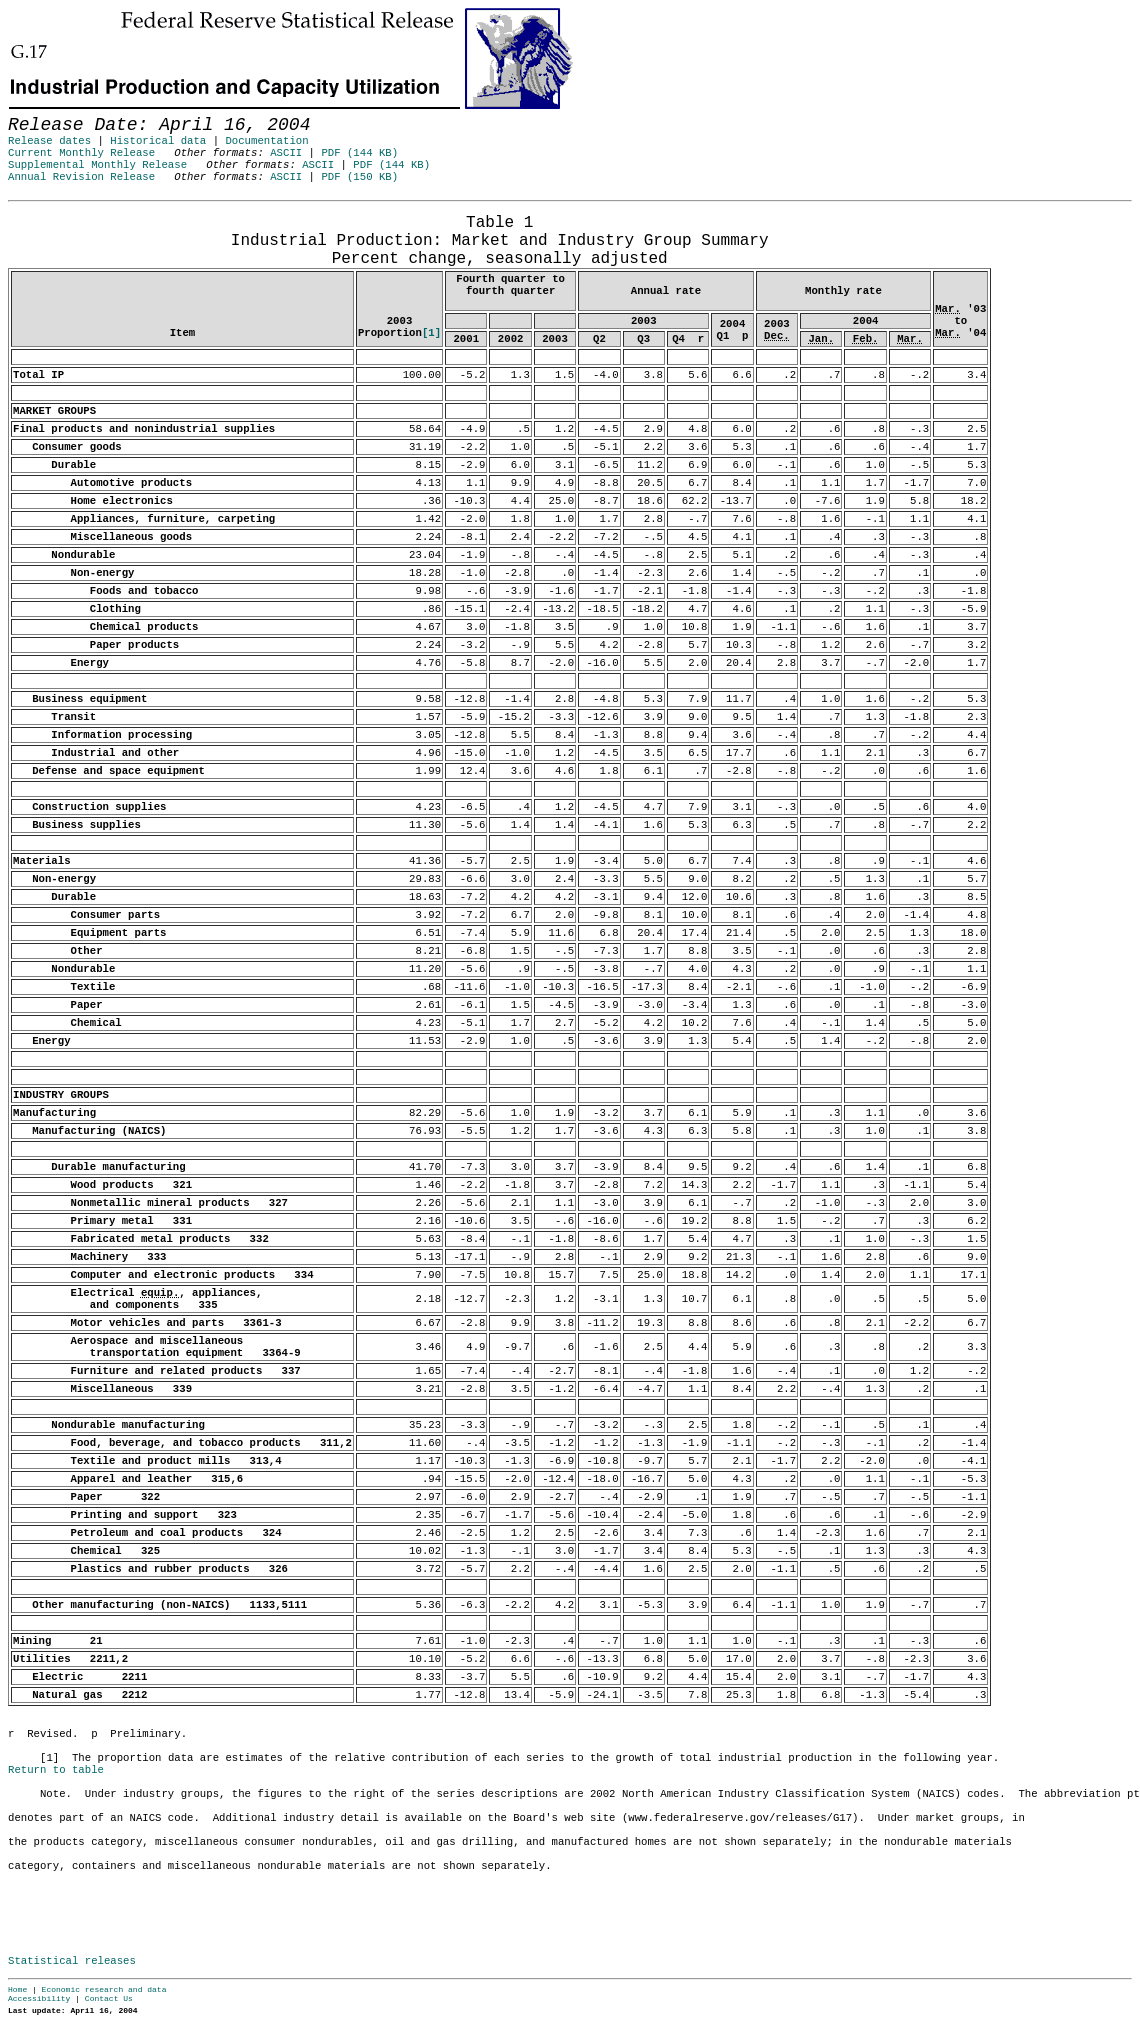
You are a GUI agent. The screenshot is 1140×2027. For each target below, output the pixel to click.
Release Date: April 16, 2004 (53, 211)
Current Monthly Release (81, 153)
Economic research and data (104, 1989)
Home (17, 1989)
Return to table (56, 1770)
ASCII (286, 153)
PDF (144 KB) (359, 153)
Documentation (266, 141)
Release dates (49, 141)
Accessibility (39, 1998)
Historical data (158, 141)
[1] (431, 333)
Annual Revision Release (81, 177)
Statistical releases (72, 1961)
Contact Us (109, 1998)
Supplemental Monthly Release (97, 165)
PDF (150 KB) (359, 177)
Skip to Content (32, 112)
